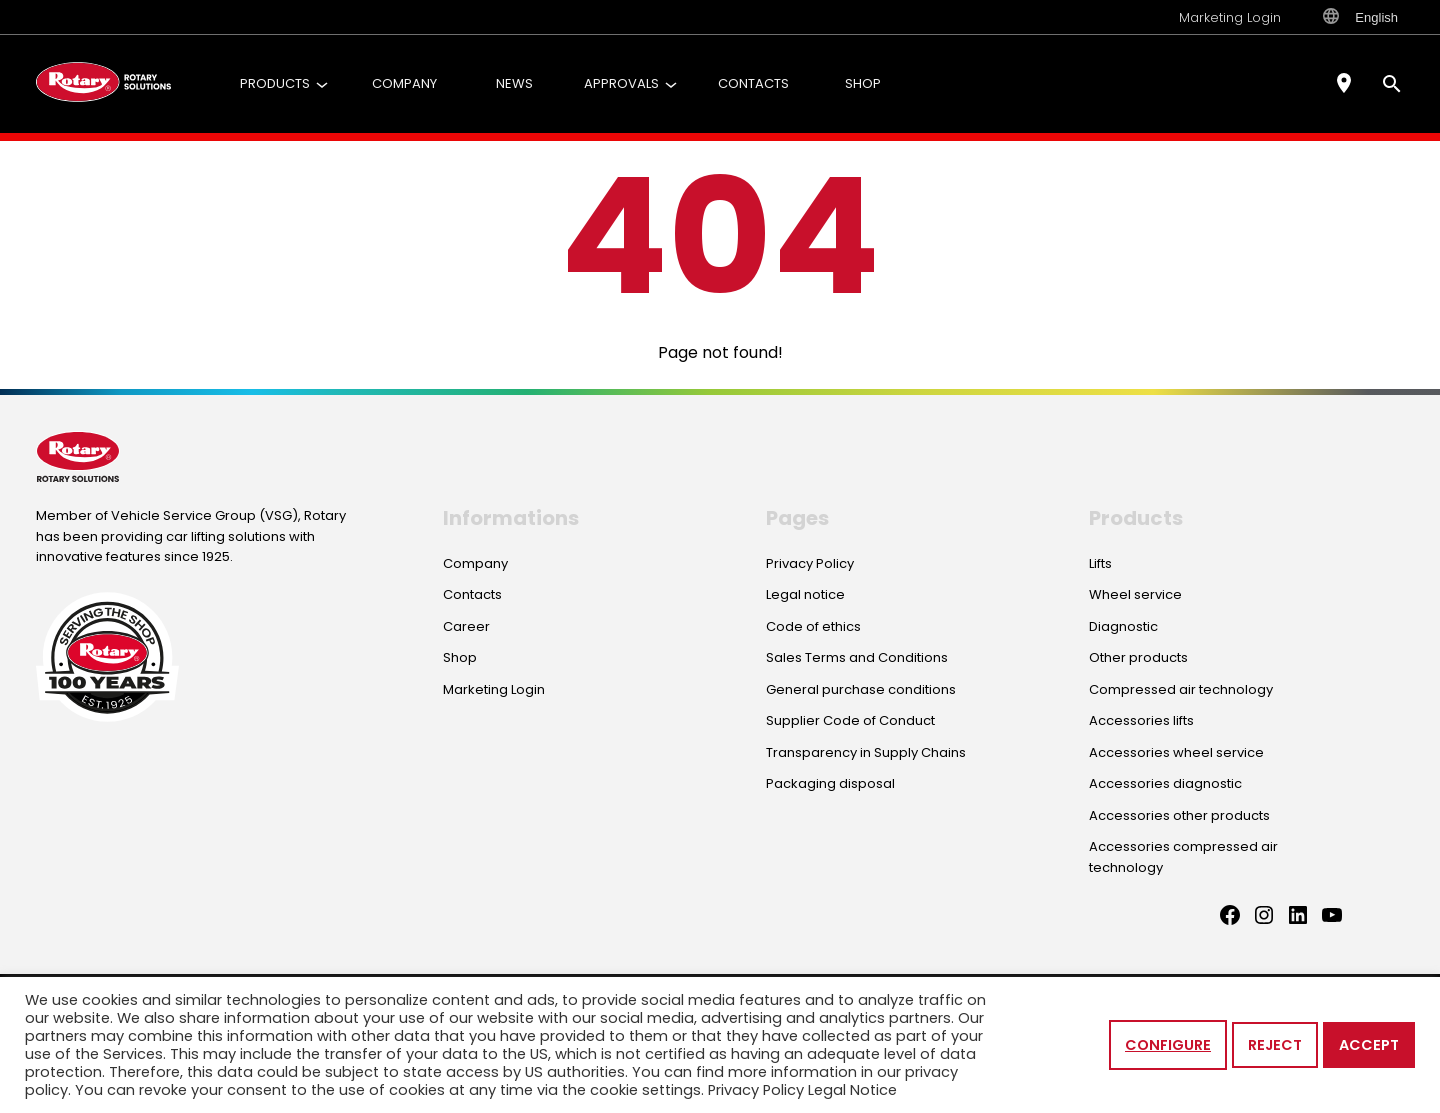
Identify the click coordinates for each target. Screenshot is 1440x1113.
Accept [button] (1369, 1045)
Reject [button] (1275, 1045)
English (1360, 17)
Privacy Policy (756, 1090)
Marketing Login (1230, 17)
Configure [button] (1168, 1045)
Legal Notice (852, 1090)
